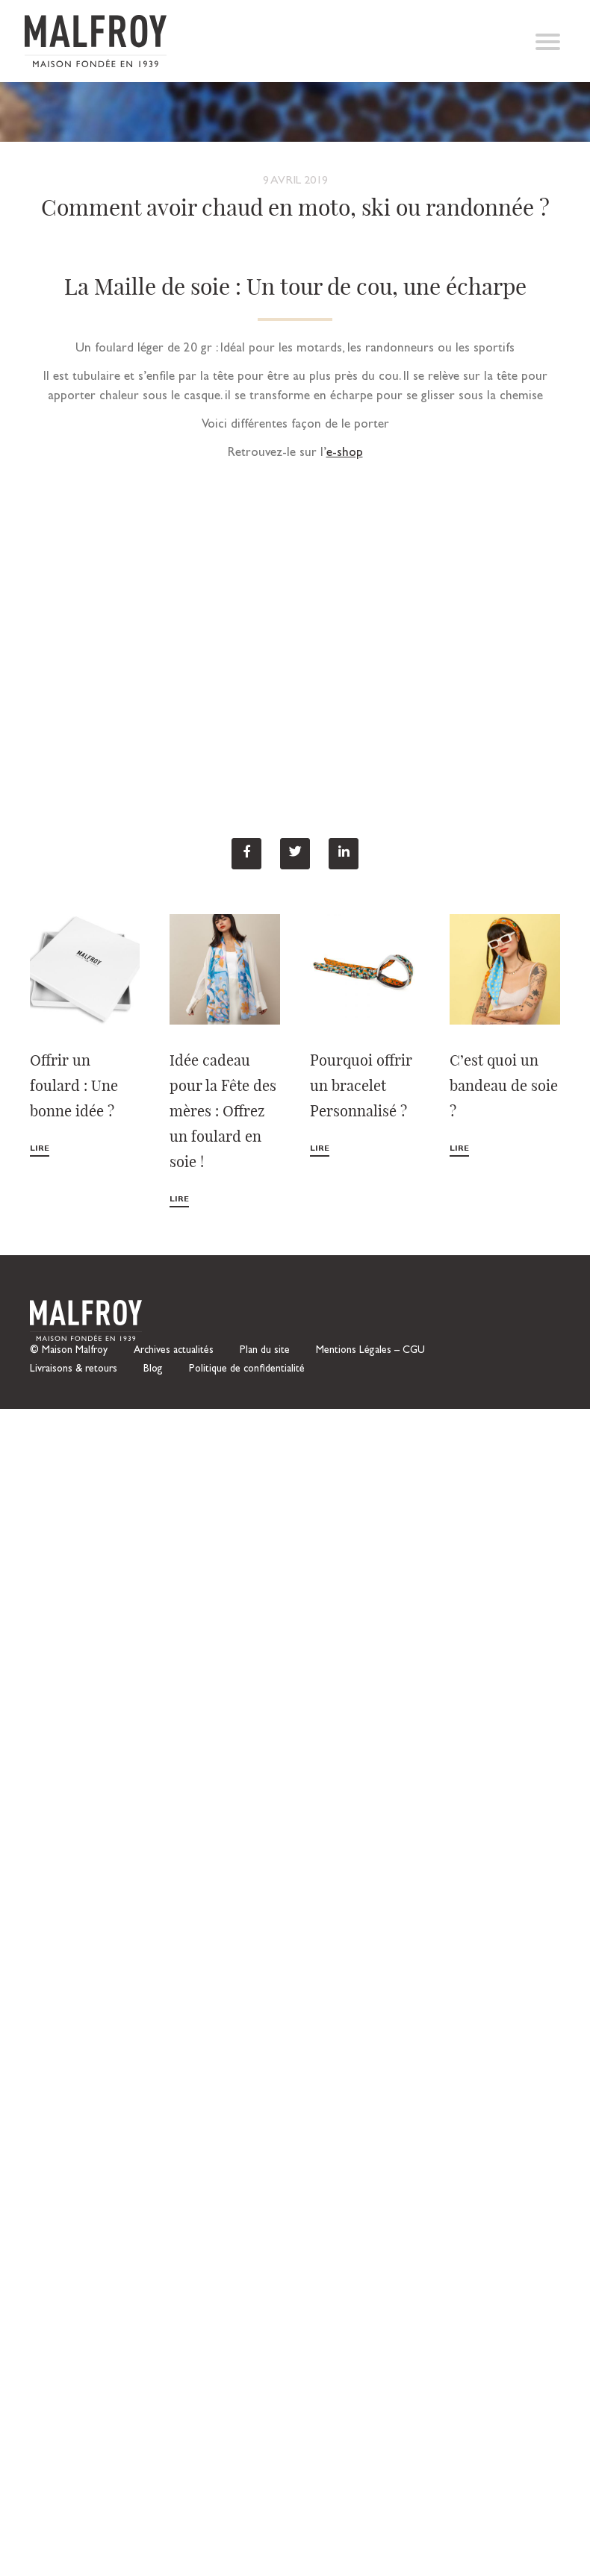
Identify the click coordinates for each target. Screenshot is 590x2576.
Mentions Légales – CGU (370, 1350)
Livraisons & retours (73, 1369)
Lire (39, 1149)
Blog (153, 1369)
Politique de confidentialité (247, 1369)
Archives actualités (174, 1350)
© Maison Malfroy (69, 1350)
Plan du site (265, 1350)
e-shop (344, 453)
